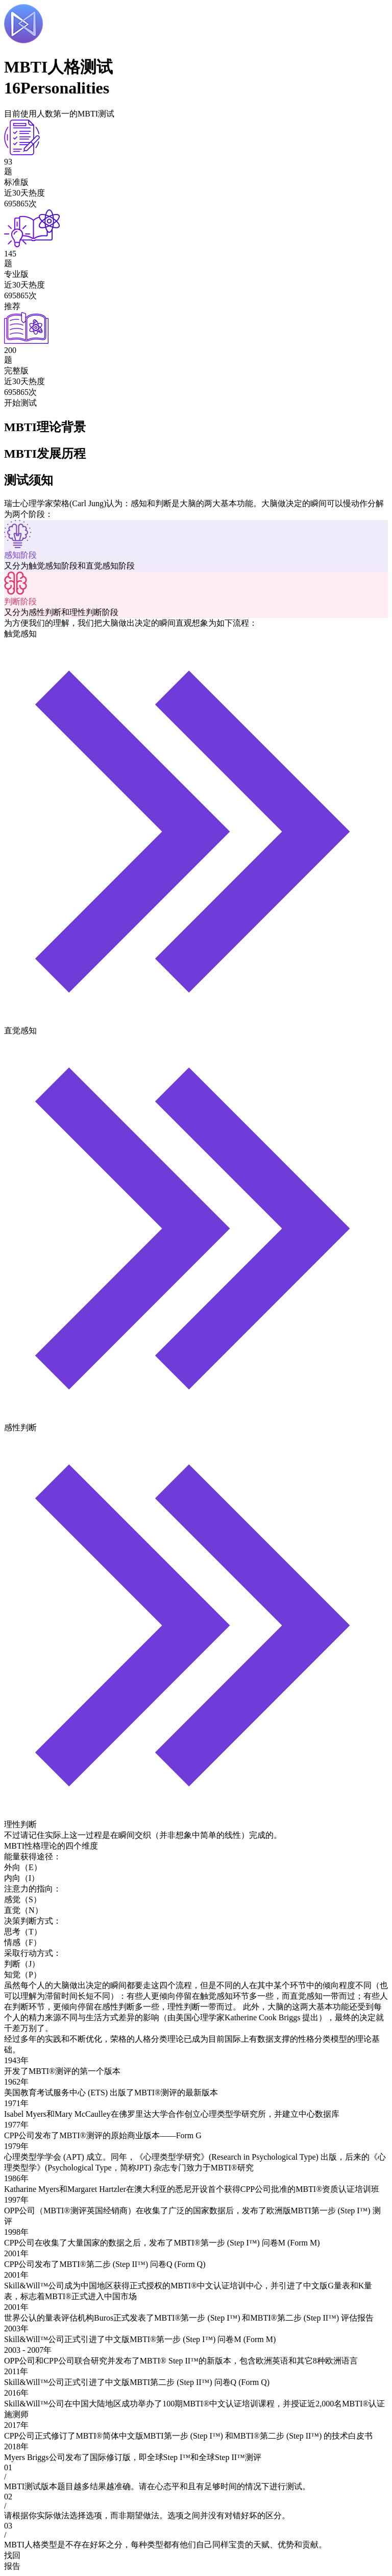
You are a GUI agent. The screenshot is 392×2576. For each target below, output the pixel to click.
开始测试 (20, 402)
